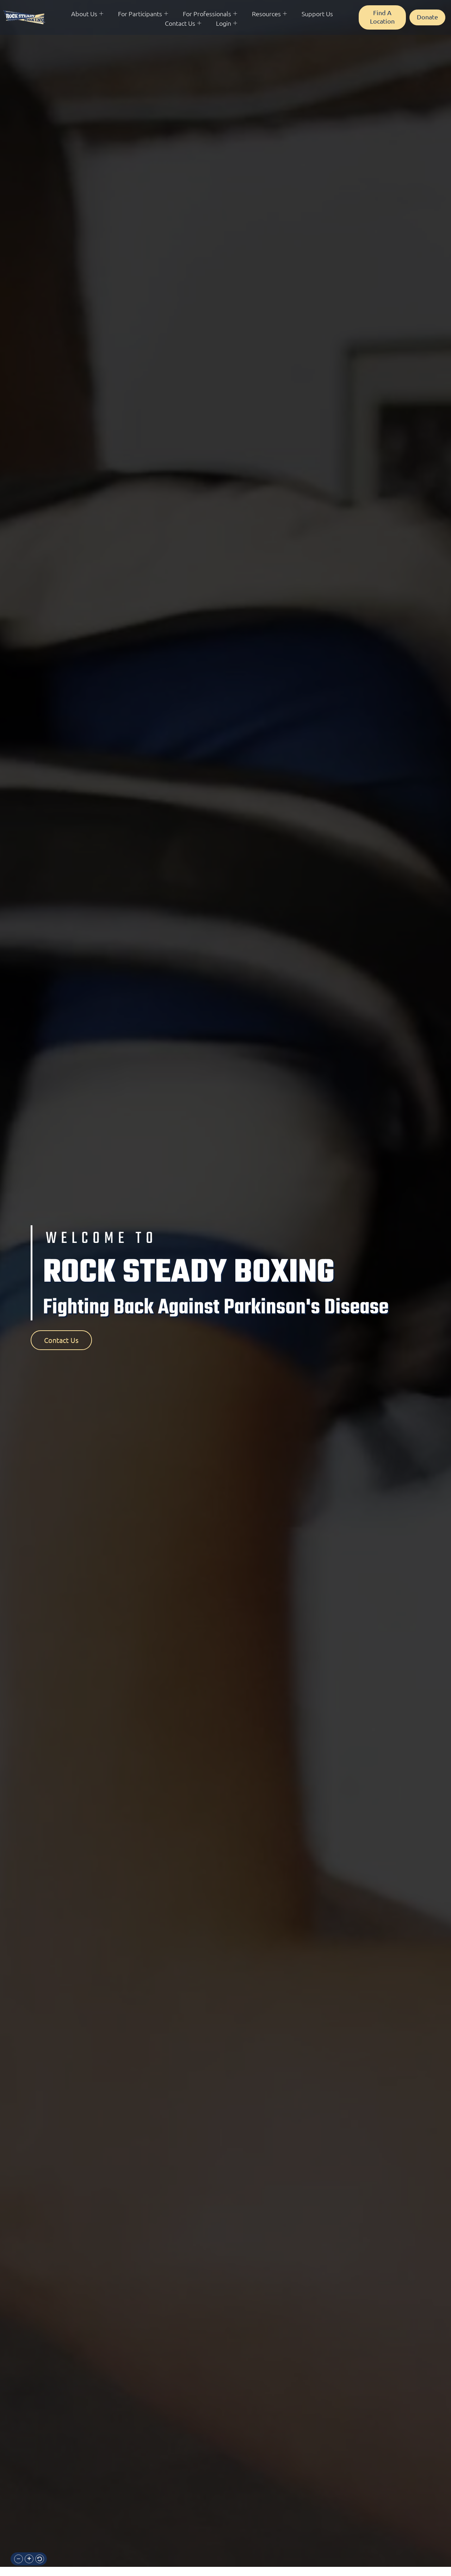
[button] (18, 2559)
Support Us (317, 14)
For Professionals (210, 13)
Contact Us (183, 23)
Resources (269, 13)
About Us (87, 13)
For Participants (143, 13)
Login (226, 23)
